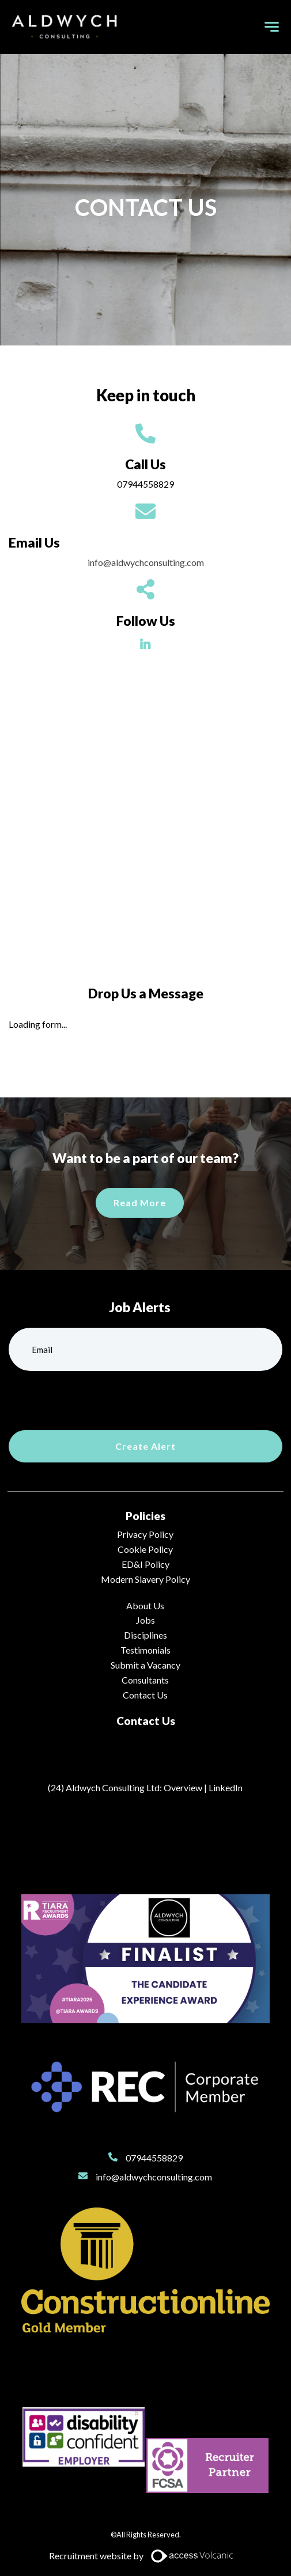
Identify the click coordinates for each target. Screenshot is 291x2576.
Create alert (145, 1446)
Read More (140, 1202)
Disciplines (145, 1634)
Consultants (145, 1679)
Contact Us (145, 1694)
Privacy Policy (145, 1534)
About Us (145, 1605)
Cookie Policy (145, 1549)
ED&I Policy (145, 1564)
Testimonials (145, 1649)
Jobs (145, 1619)
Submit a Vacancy (145, 1664)
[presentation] (96, 1399)
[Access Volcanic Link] (192, 2555)
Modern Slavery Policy (145, 1579)
